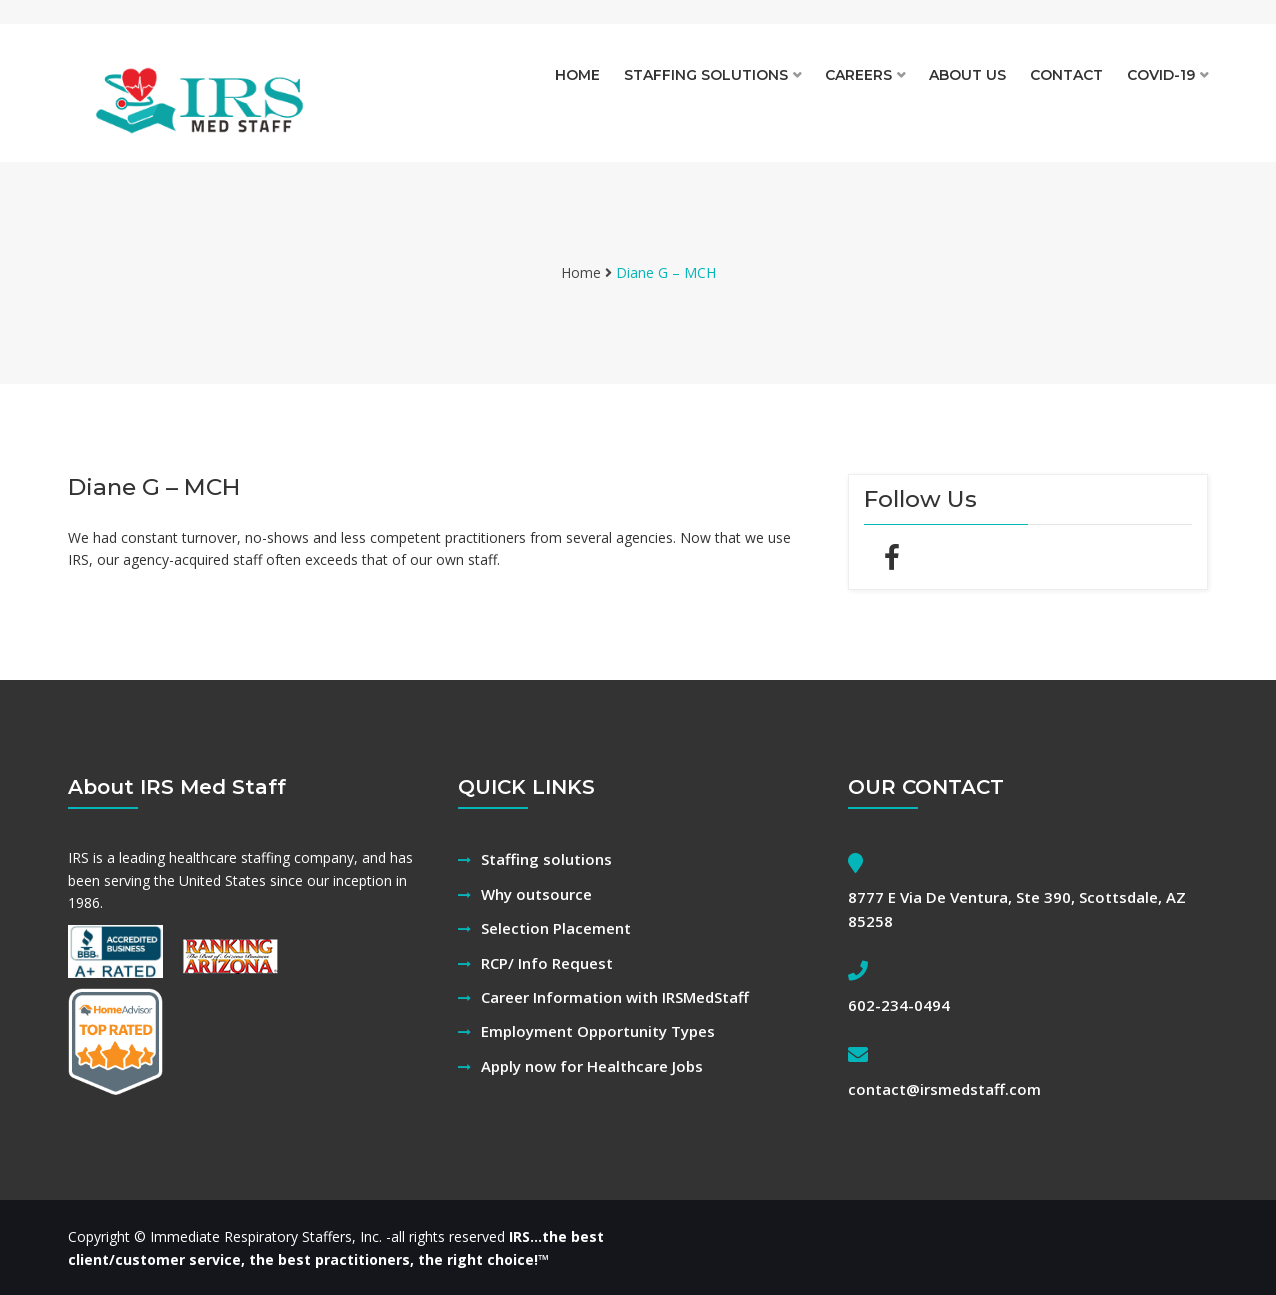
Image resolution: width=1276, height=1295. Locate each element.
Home (577, 75)
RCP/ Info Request (547, 963)
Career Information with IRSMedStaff (615, 997)
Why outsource (536, 894)
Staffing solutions (706, 75)
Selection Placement (556, 928)
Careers (858, 75)
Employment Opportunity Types (598, 1031)
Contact (1066, 75)
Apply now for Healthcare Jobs (592, 1066)
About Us (967, 75)
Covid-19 (1161, 75)
